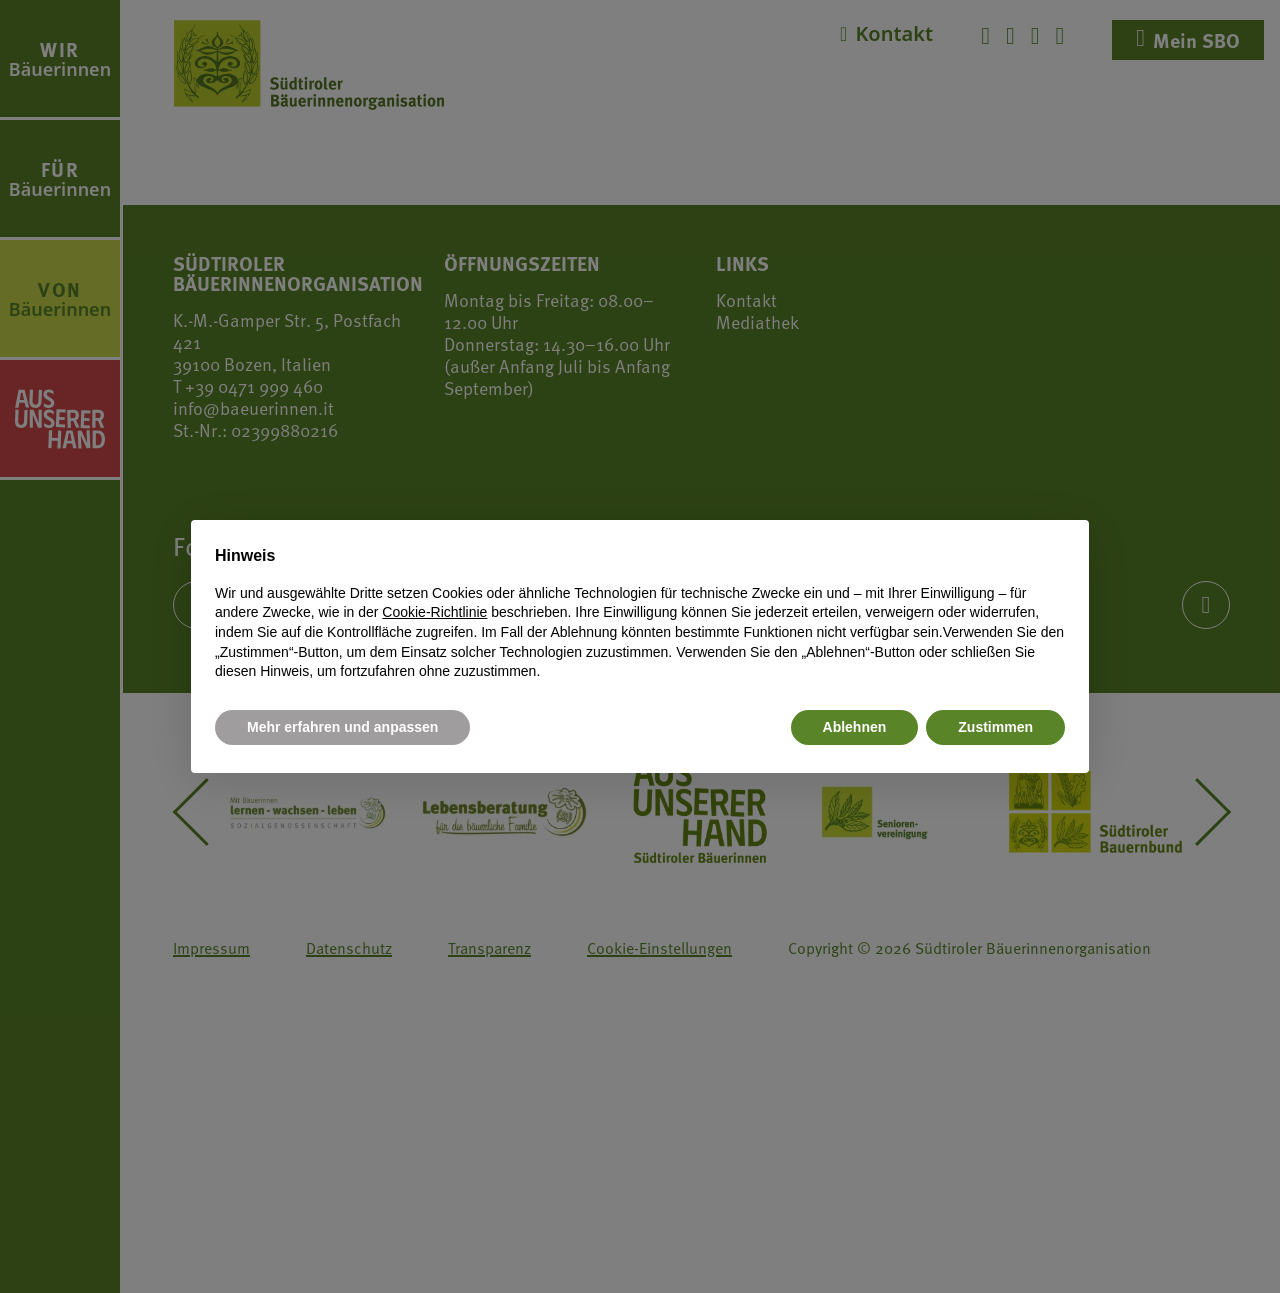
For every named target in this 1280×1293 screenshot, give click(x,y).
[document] (640, 613)
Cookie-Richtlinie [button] (434, 612)
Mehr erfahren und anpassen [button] (342, 727)
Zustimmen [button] (995, 727)
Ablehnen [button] (855, 727)
